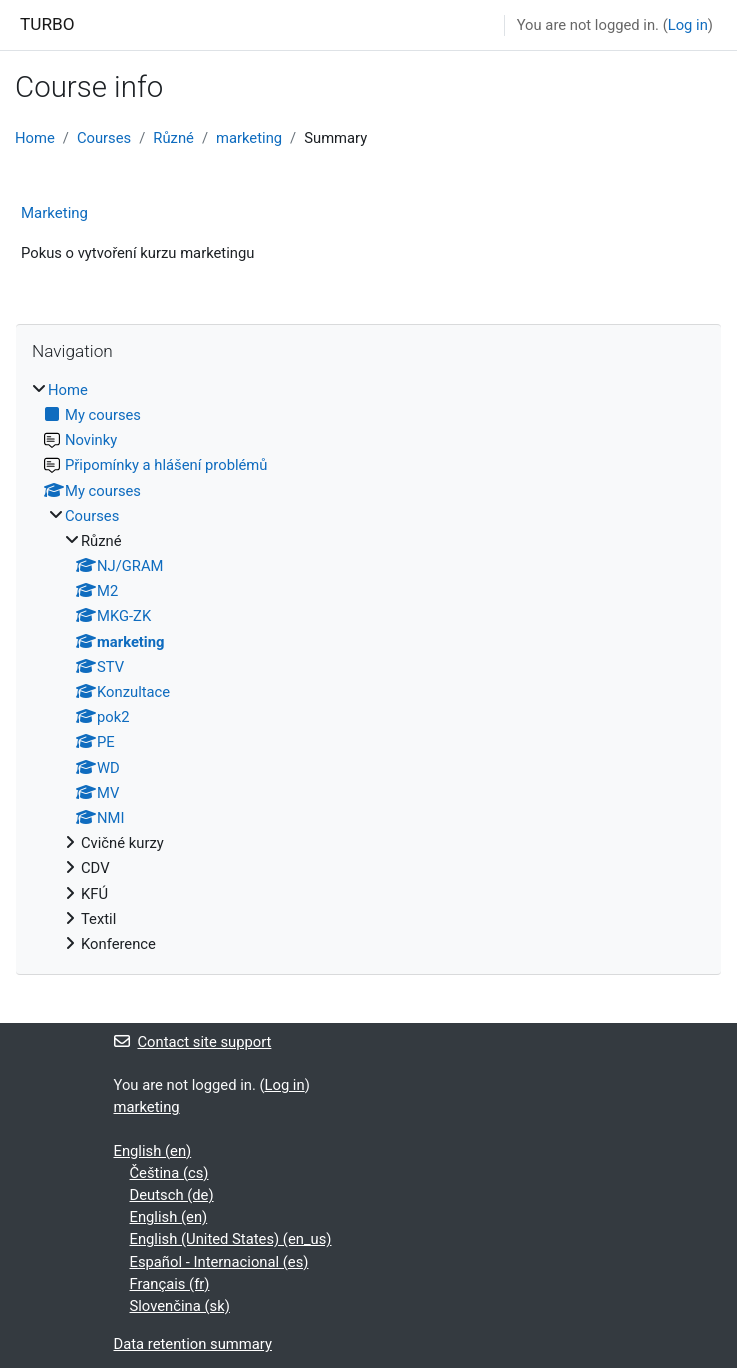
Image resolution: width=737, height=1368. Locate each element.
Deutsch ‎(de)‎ (172, 1195)
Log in (688, 25)
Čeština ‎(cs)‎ (169, 1173)
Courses (104, 138)
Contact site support (193, 1042)
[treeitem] (368, 667)
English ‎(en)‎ (153, 1151)
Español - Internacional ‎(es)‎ (219, 1262)
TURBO (47, 24)
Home (35, 138)
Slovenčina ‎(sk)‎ (180, 1306)
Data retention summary (193, 1344)
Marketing (54, 213)
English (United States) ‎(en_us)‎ (231, 1239)
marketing (249, 138)
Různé (173, 138)
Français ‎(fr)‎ (170, 1284)
